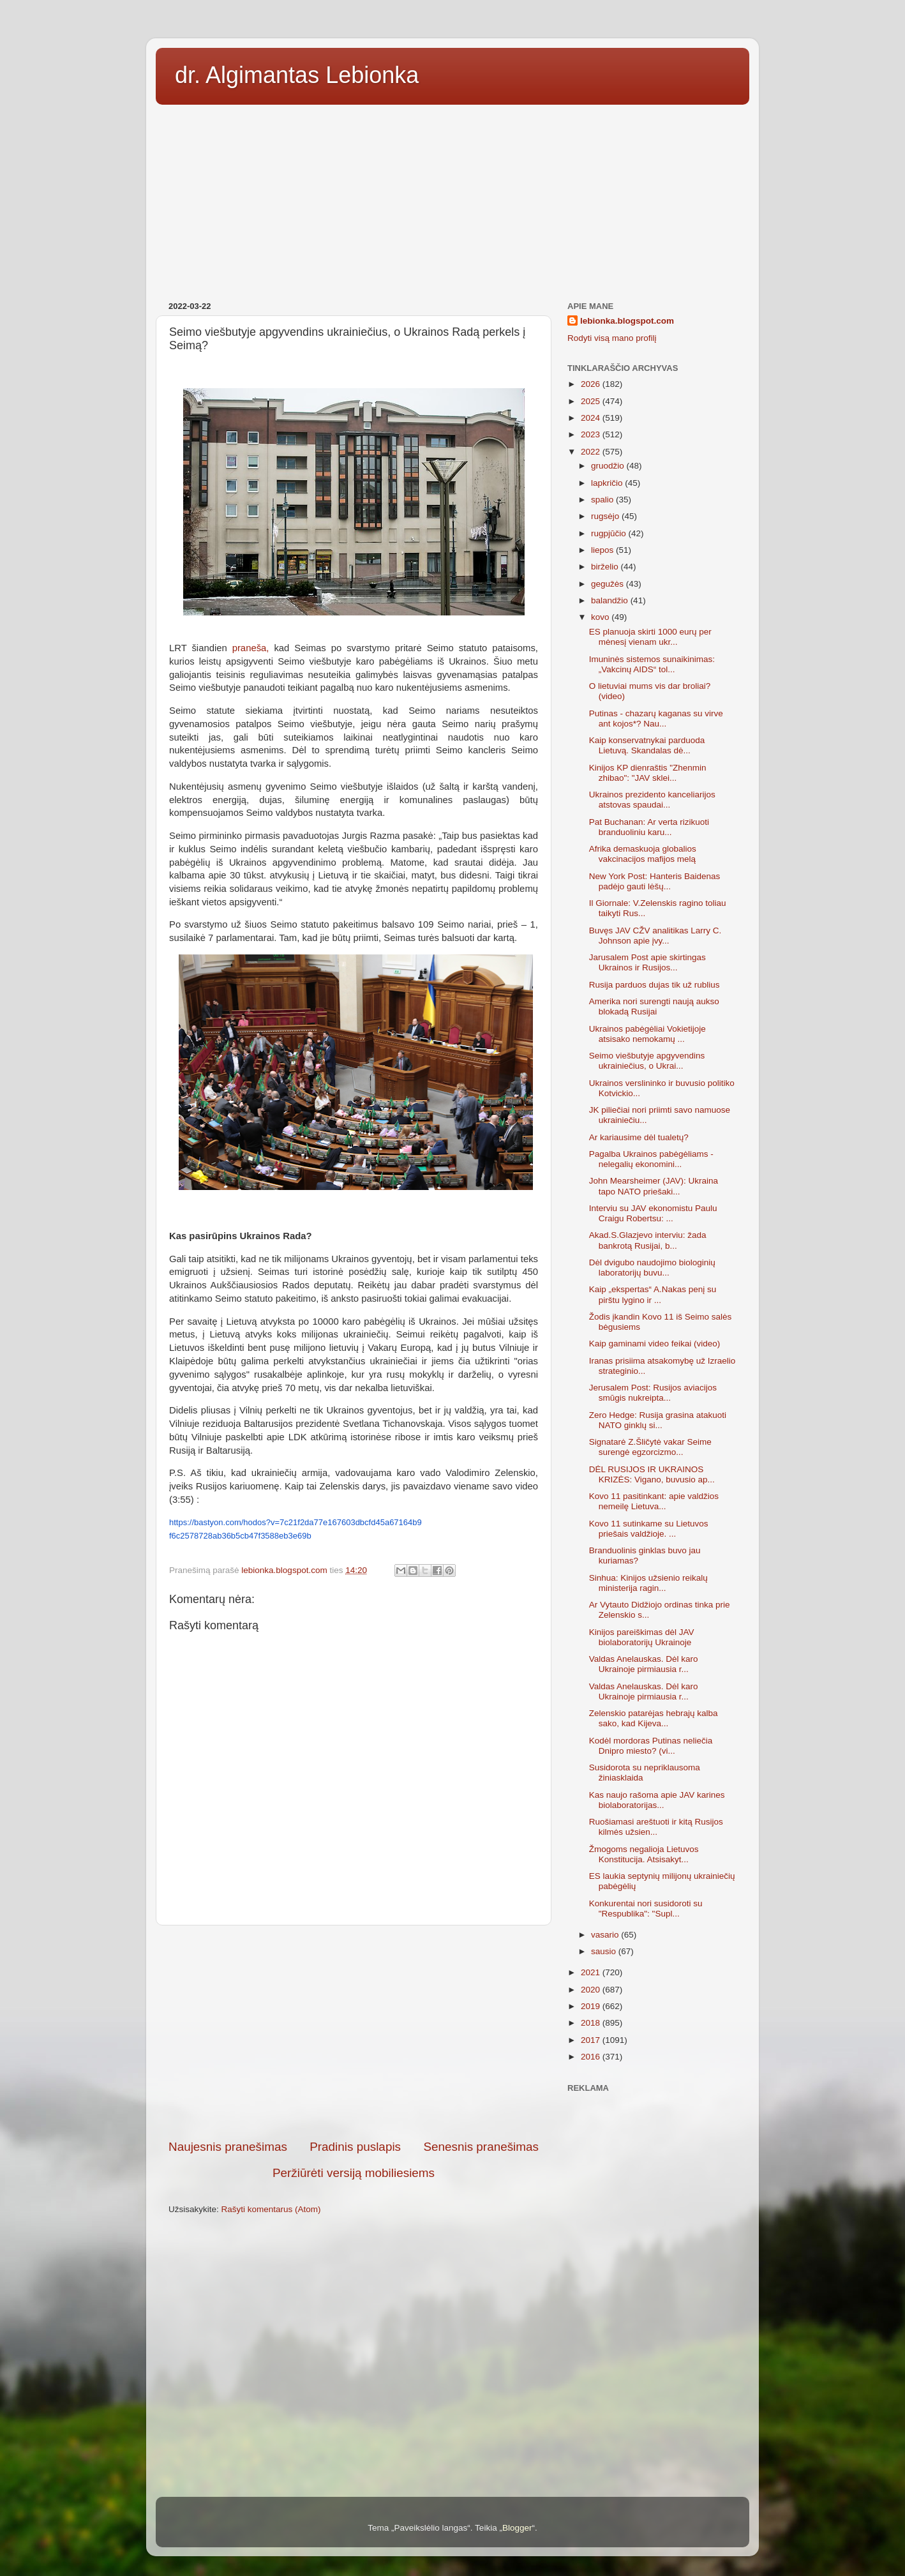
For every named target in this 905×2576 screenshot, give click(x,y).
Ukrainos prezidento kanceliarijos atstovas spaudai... (652, 800)
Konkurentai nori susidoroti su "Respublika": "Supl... (646, 1908)
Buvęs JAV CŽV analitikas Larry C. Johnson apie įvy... (655, 935)
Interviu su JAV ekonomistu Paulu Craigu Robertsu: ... (653, 1213)
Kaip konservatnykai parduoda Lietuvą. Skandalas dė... (647, 745)
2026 (591, 384)
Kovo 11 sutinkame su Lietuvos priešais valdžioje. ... (648, 1529)
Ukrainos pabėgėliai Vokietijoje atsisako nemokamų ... (647, 1034)
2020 (591, 1989)
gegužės (608, 584)
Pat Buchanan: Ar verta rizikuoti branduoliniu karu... (649, 827)
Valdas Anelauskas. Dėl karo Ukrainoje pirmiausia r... (643, 1664)
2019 (591, 2006)
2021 (591, 1972)
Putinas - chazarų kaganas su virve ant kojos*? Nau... (656, 718)
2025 (591, 401)
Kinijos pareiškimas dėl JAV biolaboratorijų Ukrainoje (641, 1637)
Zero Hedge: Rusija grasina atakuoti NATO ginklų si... (657, 1420)
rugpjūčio (610, 533)
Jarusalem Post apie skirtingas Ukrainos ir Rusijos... (647, 962)
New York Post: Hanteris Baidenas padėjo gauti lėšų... (655, 881)
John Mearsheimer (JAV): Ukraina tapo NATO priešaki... (653, 1186)
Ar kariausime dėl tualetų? (639, 1137)
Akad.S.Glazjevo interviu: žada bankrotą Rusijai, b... (648, 1240)
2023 (591, 434)
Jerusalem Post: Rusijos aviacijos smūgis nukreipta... (653, 1393)
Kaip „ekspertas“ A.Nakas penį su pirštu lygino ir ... (653, 1294)
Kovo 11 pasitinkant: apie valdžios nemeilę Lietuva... (654, 1501)
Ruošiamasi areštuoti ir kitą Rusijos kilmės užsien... (656, 1827)
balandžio (611, 600)
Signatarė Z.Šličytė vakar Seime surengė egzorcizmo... (650, 1447)
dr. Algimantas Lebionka (297, 75)
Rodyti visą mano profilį (612, 338)
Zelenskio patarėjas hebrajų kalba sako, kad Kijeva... (653, 1718)
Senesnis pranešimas (481, 2146)
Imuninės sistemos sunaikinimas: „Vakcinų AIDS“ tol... (652, 664)
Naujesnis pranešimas (227, 2146)
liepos (603, 550)
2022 (591, 451)
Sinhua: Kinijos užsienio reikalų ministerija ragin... (648, 1583)
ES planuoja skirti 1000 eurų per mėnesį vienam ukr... (650, 637)
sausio (604, 1951)
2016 (591, 2056)
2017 (591, 2040)
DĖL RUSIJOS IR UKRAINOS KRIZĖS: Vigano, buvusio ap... (652, 1474)
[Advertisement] (452, 198)
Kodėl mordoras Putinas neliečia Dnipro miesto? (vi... (651, 1746)
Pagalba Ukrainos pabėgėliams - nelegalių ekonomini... (651, 1159)
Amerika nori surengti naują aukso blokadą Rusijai (654, 1006)
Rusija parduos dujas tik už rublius (654, 985)
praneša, (250, 648)
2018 (591, 2023)
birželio (606, 566)
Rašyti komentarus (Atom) (271, 2209)
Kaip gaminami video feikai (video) (655, 1343)
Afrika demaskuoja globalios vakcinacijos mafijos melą (642, 854)
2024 (591, 418)
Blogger (517, 2528)
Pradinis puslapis (355, 2146)
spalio (603, 499)
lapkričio (608, 483)
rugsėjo (606, 516)
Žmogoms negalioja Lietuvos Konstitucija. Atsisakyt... (644, 1854)
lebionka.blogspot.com (627, 321)
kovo (601, 617)
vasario (606, 1935)
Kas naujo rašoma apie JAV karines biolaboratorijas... (657, 1800)
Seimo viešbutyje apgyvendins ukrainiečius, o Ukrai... (647, 1061)
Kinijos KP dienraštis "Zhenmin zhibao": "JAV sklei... (648, 773)
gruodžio (609, 466)
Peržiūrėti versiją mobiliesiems (354, 2173)
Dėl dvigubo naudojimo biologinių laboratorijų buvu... (652, 1267)
